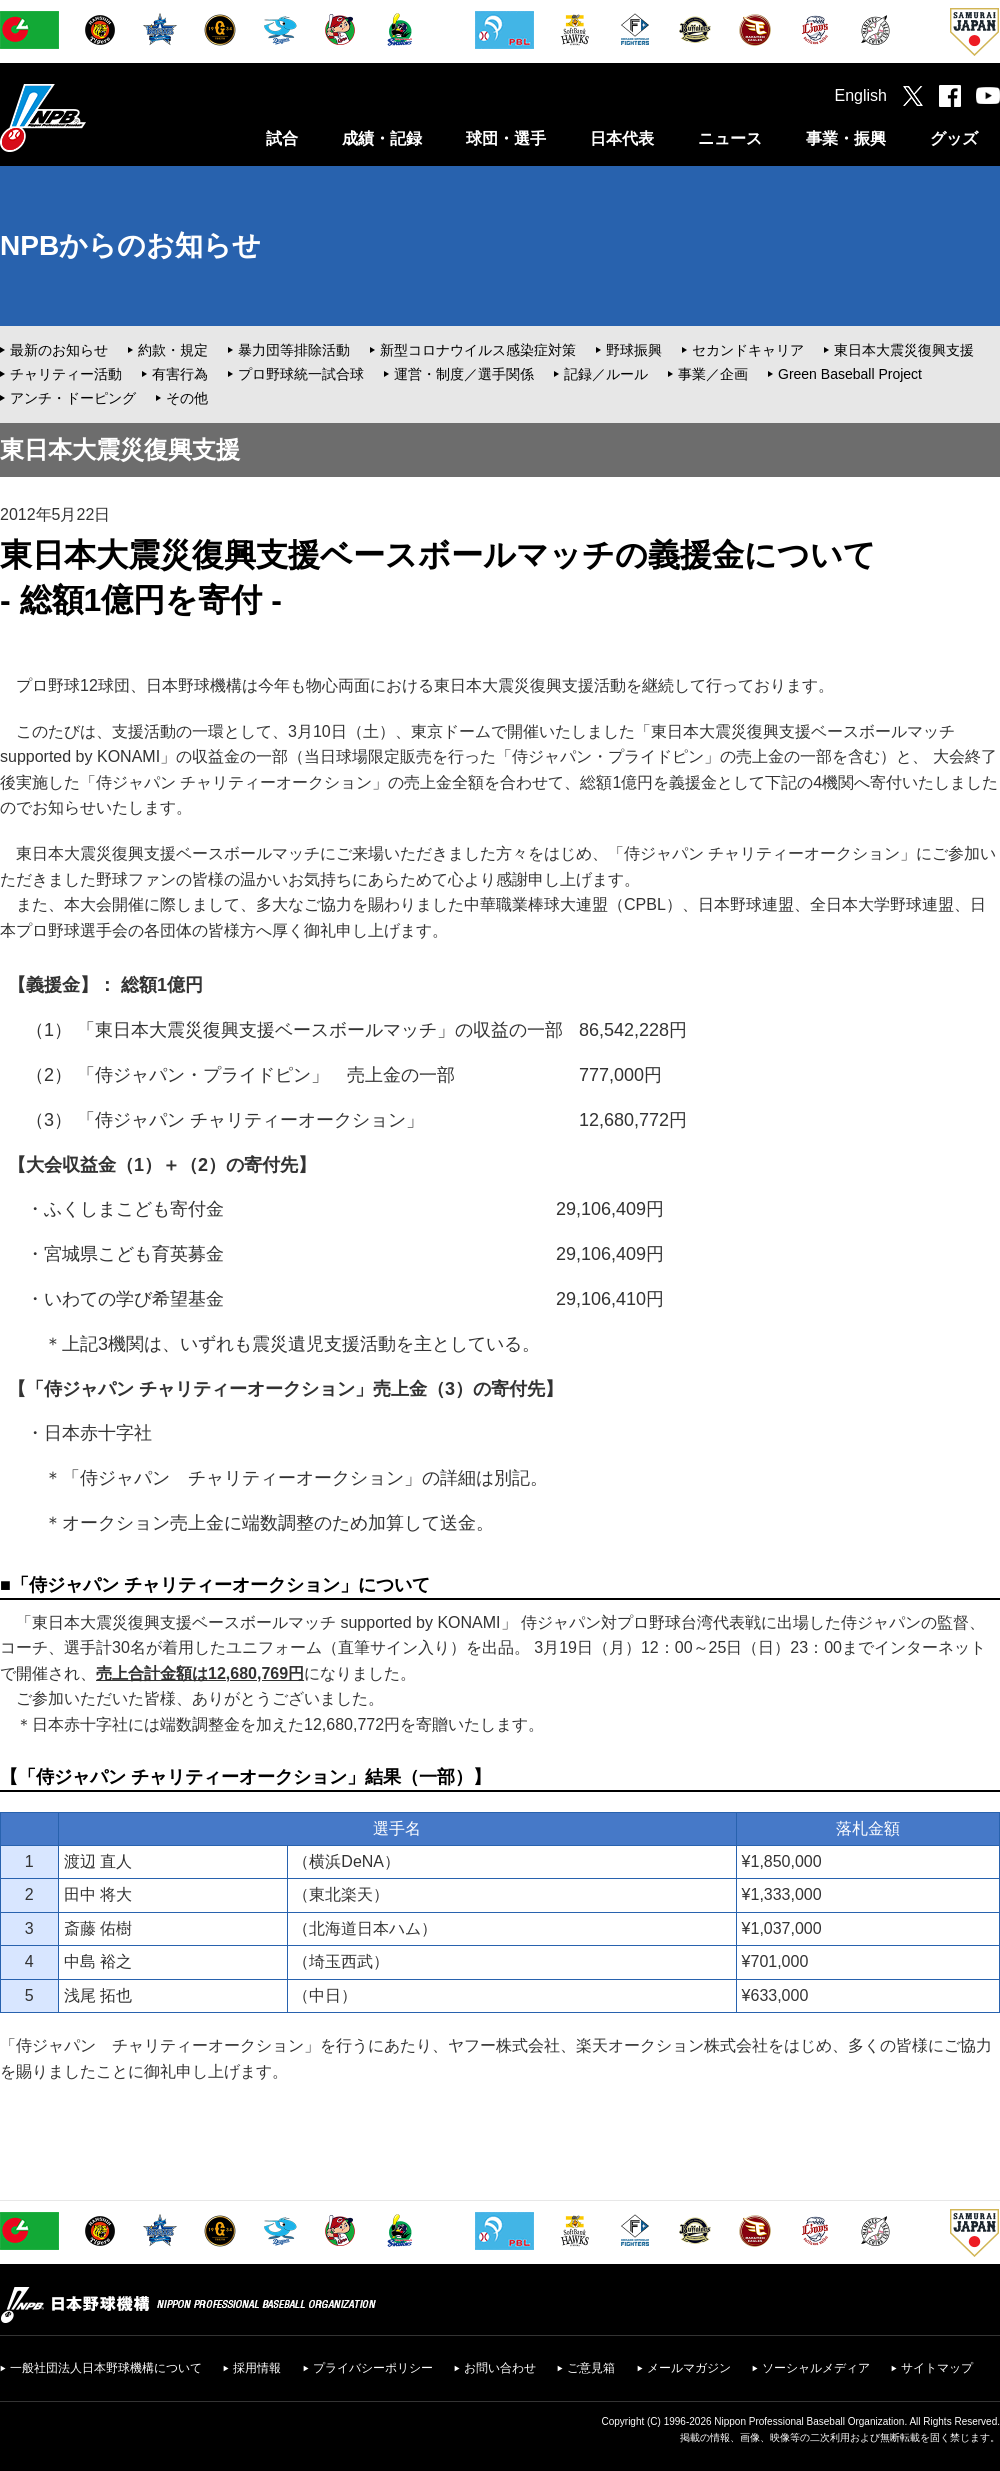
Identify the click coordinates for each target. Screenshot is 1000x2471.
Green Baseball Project (850, 374)
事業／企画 (713, 374)
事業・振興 (846, 138)
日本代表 (622, 138)
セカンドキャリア (748, 350)
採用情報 (257, 2368)
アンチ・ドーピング (73, 398)
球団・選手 (506, 138)
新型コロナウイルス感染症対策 (478, 350)
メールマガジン (689, 2368)
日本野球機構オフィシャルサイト (93, 117)
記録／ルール (606, 374)
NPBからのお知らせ (130, 245)
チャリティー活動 (66, 374)
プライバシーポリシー (373, 2368)
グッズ (954, 138)
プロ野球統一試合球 (301, 374)
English (861, 95)
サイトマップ (937, 2368)
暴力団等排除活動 (294, 350)
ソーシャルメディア (816, 2368)
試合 (282, 138)
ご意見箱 (591, 2368)
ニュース (730, 138)
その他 (187, 398)
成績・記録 (382, 138)
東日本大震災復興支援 (904, 350)
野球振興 (634, 350)
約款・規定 (173, 350)
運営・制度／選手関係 (464, 374)
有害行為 (180, 374)
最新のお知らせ (59, 350)
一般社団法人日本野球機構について (106, 2368)
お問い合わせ (500, 2368)
